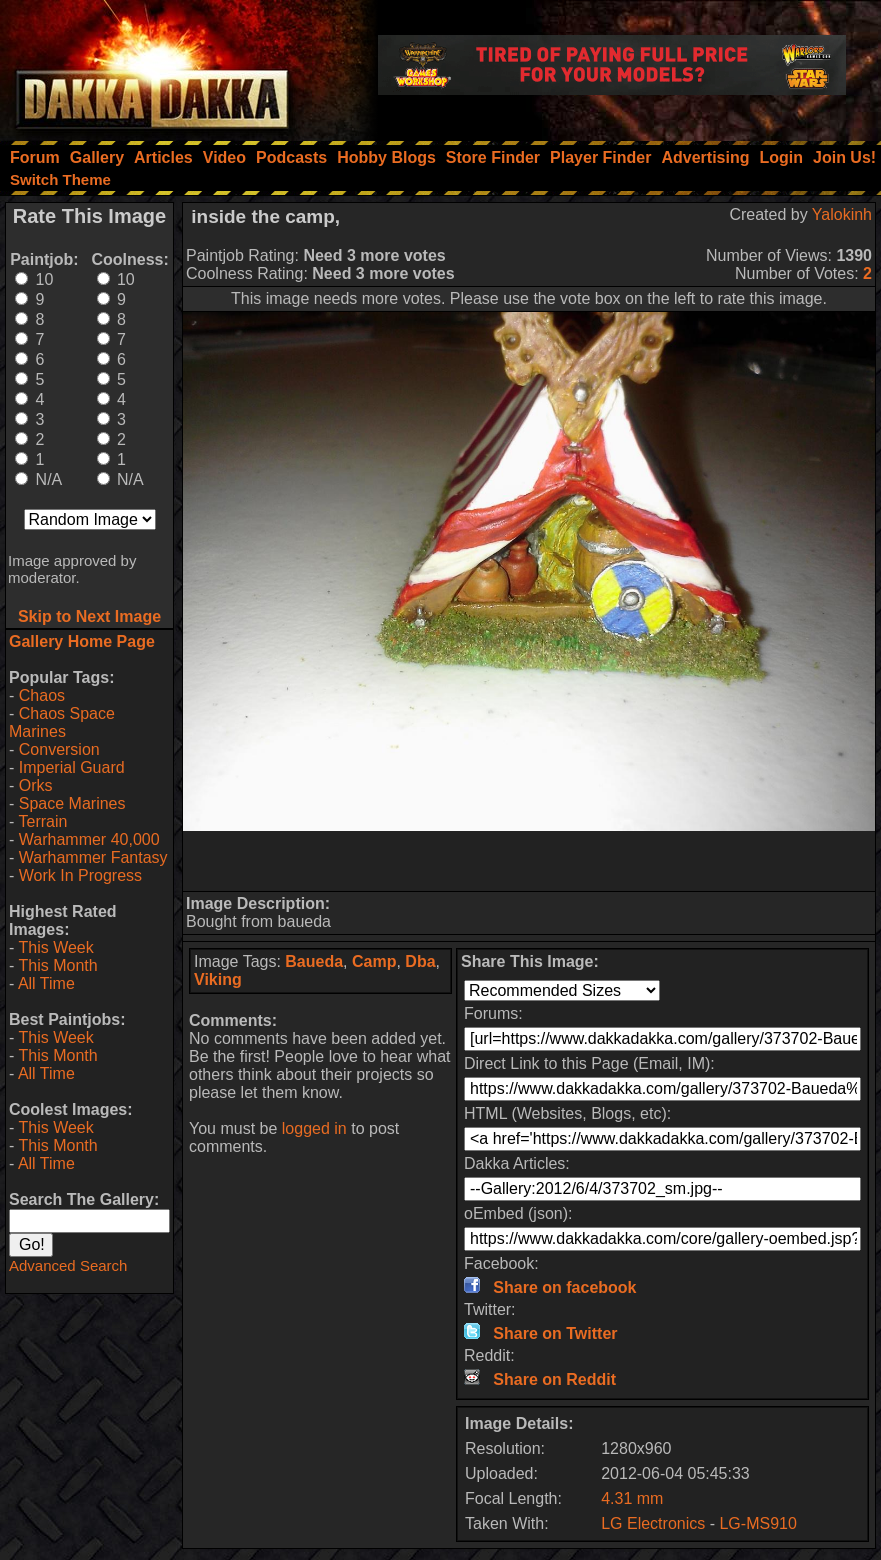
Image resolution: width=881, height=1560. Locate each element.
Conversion (59, 749)
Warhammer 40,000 (89, 839)
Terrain (42, 821)
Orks (36, 785)
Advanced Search (68, 1265)
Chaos (42, 695)
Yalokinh (842, 214)
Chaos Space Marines (62, 722)
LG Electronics (653, 1523)
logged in (314, 1128)
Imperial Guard (72, 767)
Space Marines (72, 803)
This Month (57, 965)
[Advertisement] (529, 861)
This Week (55, 947)
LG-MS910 (757, 1523)
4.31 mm (632, 1498)
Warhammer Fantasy (93, 857)
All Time (46, 983)
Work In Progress (80, 875)
